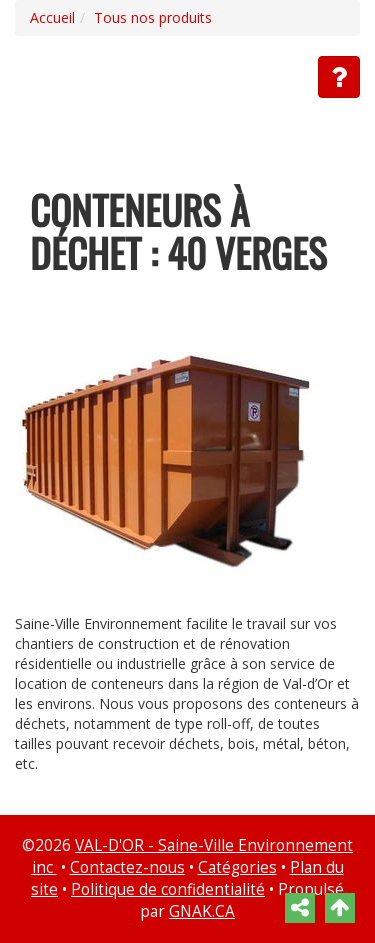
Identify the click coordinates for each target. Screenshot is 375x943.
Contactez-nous (127, 867)
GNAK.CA (202, 911)
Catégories (237, 867)
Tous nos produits (153, 17)
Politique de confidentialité (168, 889)
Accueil (52, 17)
